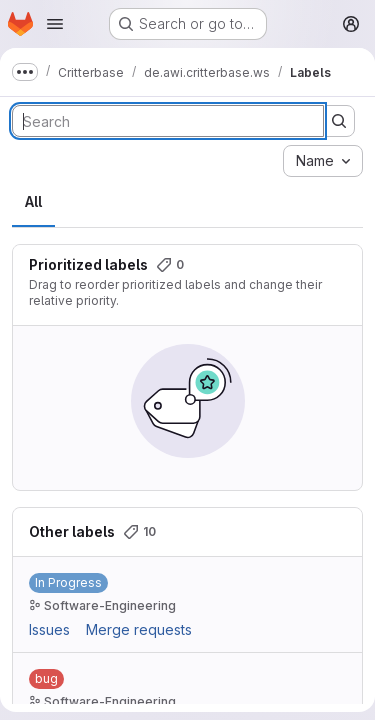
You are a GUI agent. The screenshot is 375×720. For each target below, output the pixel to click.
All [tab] (33, 201)
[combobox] (323, 161)
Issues (49, 629)
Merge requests (139, 629)
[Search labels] (168, 121)
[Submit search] (339, 121)
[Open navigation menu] (55, 24)
